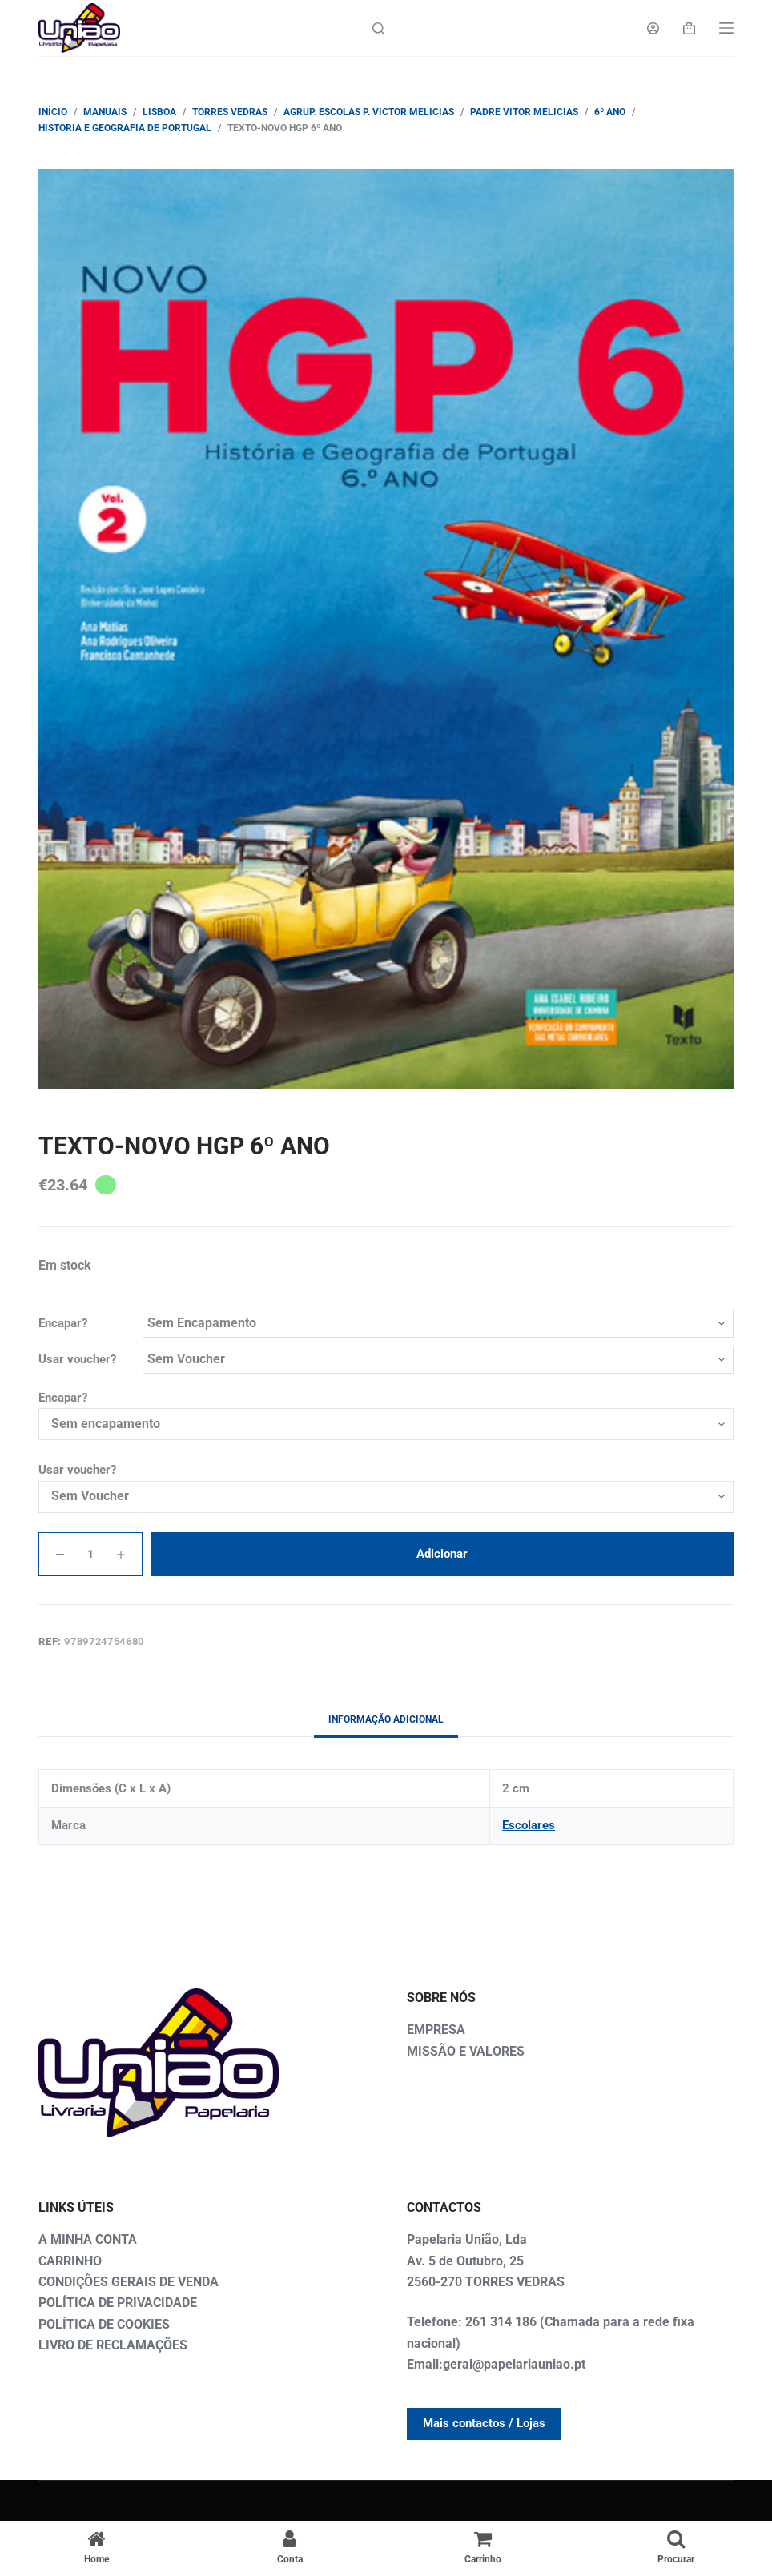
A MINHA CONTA (87, 2239)
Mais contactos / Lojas (484, 2423)
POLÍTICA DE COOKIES (104, 2324)
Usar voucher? (77, 1359)
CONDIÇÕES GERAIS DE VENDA (128, 2281)
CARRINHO (70, 2261)
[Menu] (726, 28)
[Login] (653, 28)
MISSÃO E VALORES (466, 2051)
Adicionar (442, 1554)
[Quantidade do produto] (90, 1554)
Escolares (528, 1825)
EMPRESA (436, 2029)
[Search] (378, 28)
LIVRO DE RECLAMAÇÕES (112, 2345)
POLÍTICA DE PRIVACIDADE (117, 2302)
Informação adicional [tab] (386, 1719)
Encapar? (62, 1323)
